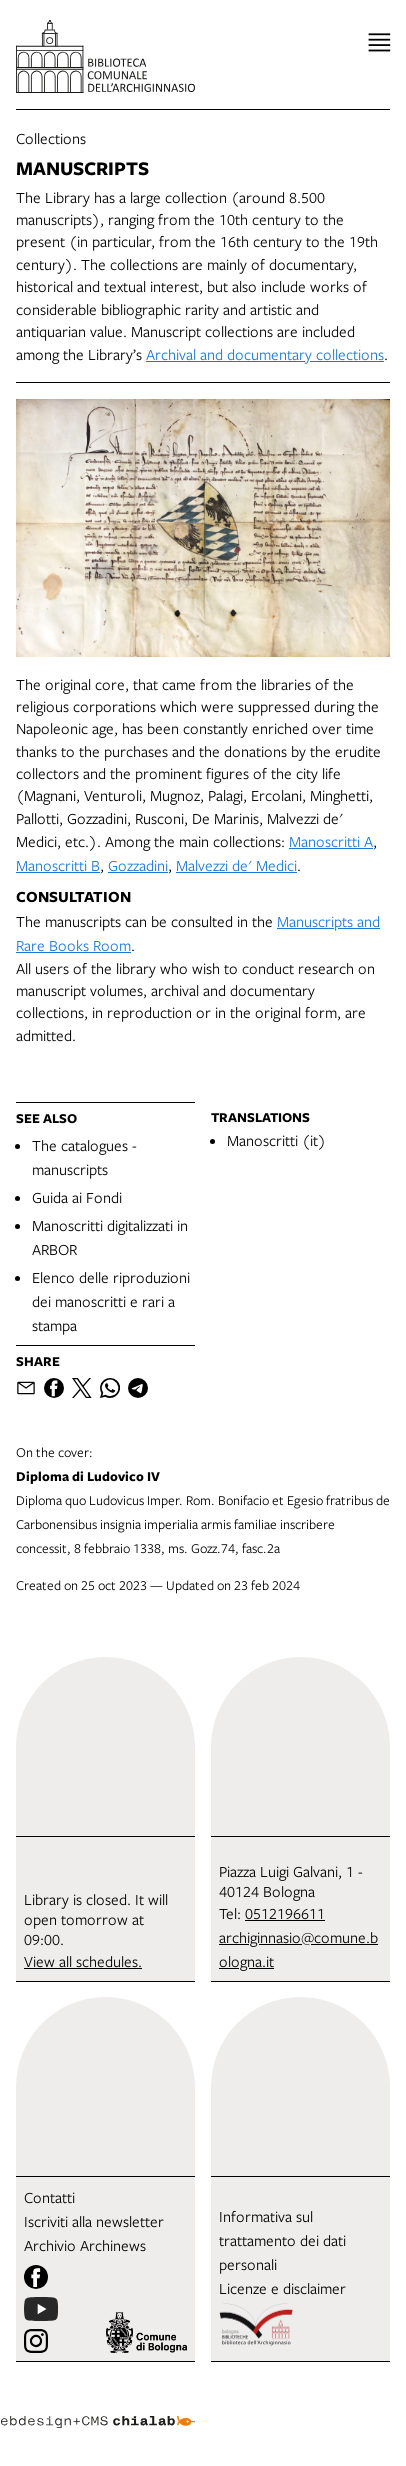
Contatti (49, 2197)
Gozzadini (138, 865)
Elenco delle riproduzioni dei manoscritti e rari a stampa (111, 1301)
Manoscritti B (58, 865)
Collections (51, 138)
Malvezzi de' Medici (236, 865)
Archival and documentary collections (265, 354)
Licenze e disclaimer (282, 2288)
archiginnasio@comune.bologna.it (298, 1949)
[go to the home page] (105, 56)
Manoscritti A (331, 841)
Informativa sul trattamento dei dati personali (282, 2240)
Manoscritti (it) (276, 1140)
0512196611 (285, 1913)
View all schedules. (83, 1961)
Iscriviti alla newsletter (94, 2221)
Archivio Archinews (85, 2245)
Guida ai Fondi (77, 1197)
